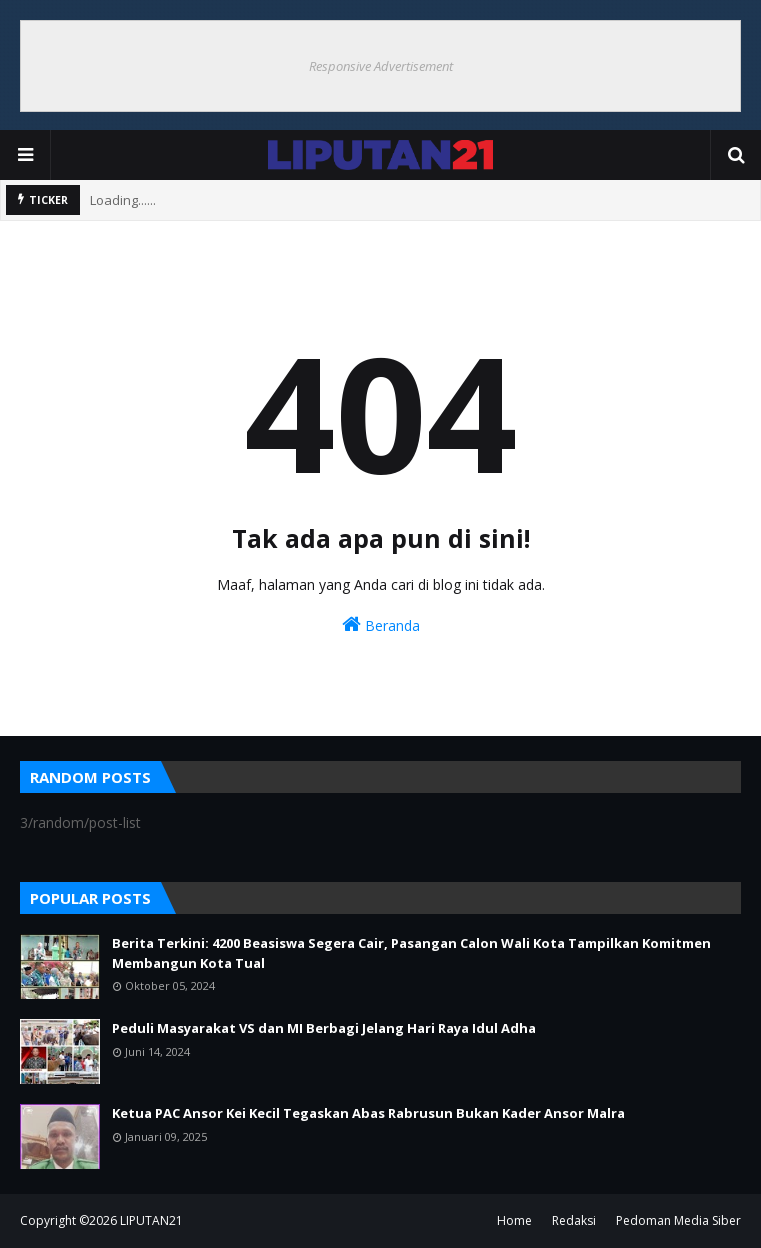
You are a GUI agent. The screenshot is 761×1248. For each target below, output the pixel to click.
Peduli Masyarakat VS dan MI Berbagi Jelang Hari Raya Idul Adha (324, 1028)
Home (514, 1220)
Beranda (381, 624)
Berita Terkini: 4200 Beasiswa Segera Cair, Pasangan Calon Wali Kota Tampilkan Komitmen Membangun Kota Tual (411, 953)
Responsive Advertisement (381, 66)
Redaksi (574, 1220)
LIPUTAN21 (151, 1220)
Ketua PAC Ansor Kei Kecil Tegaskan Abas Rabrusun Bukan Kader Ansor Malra (368, 1113)
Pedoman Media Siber (678, 1220)
